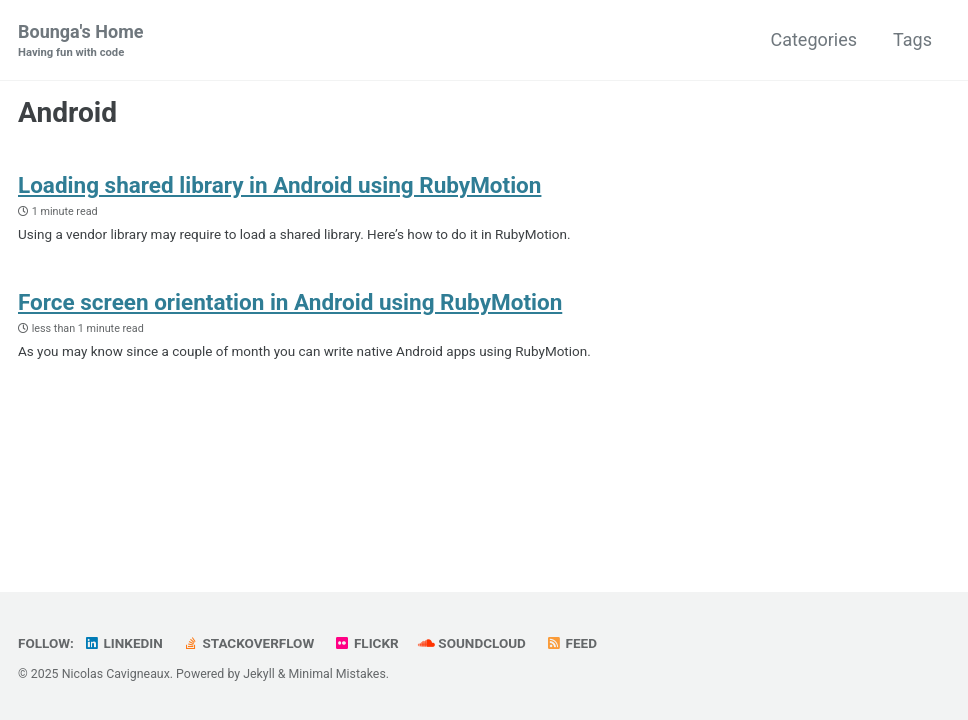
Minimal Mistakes (337, 674)
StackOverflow (248, 643)
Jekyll (259, 674)
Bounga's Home (80, 41)
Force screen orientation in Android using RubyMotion (290, 302)
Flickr (366, 643)
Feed (571, 643)
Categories (813, 39)
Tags (912, 39)
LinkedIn (122, 643)
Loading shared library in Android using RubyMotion (279, 185)
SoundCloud (472, 643)
